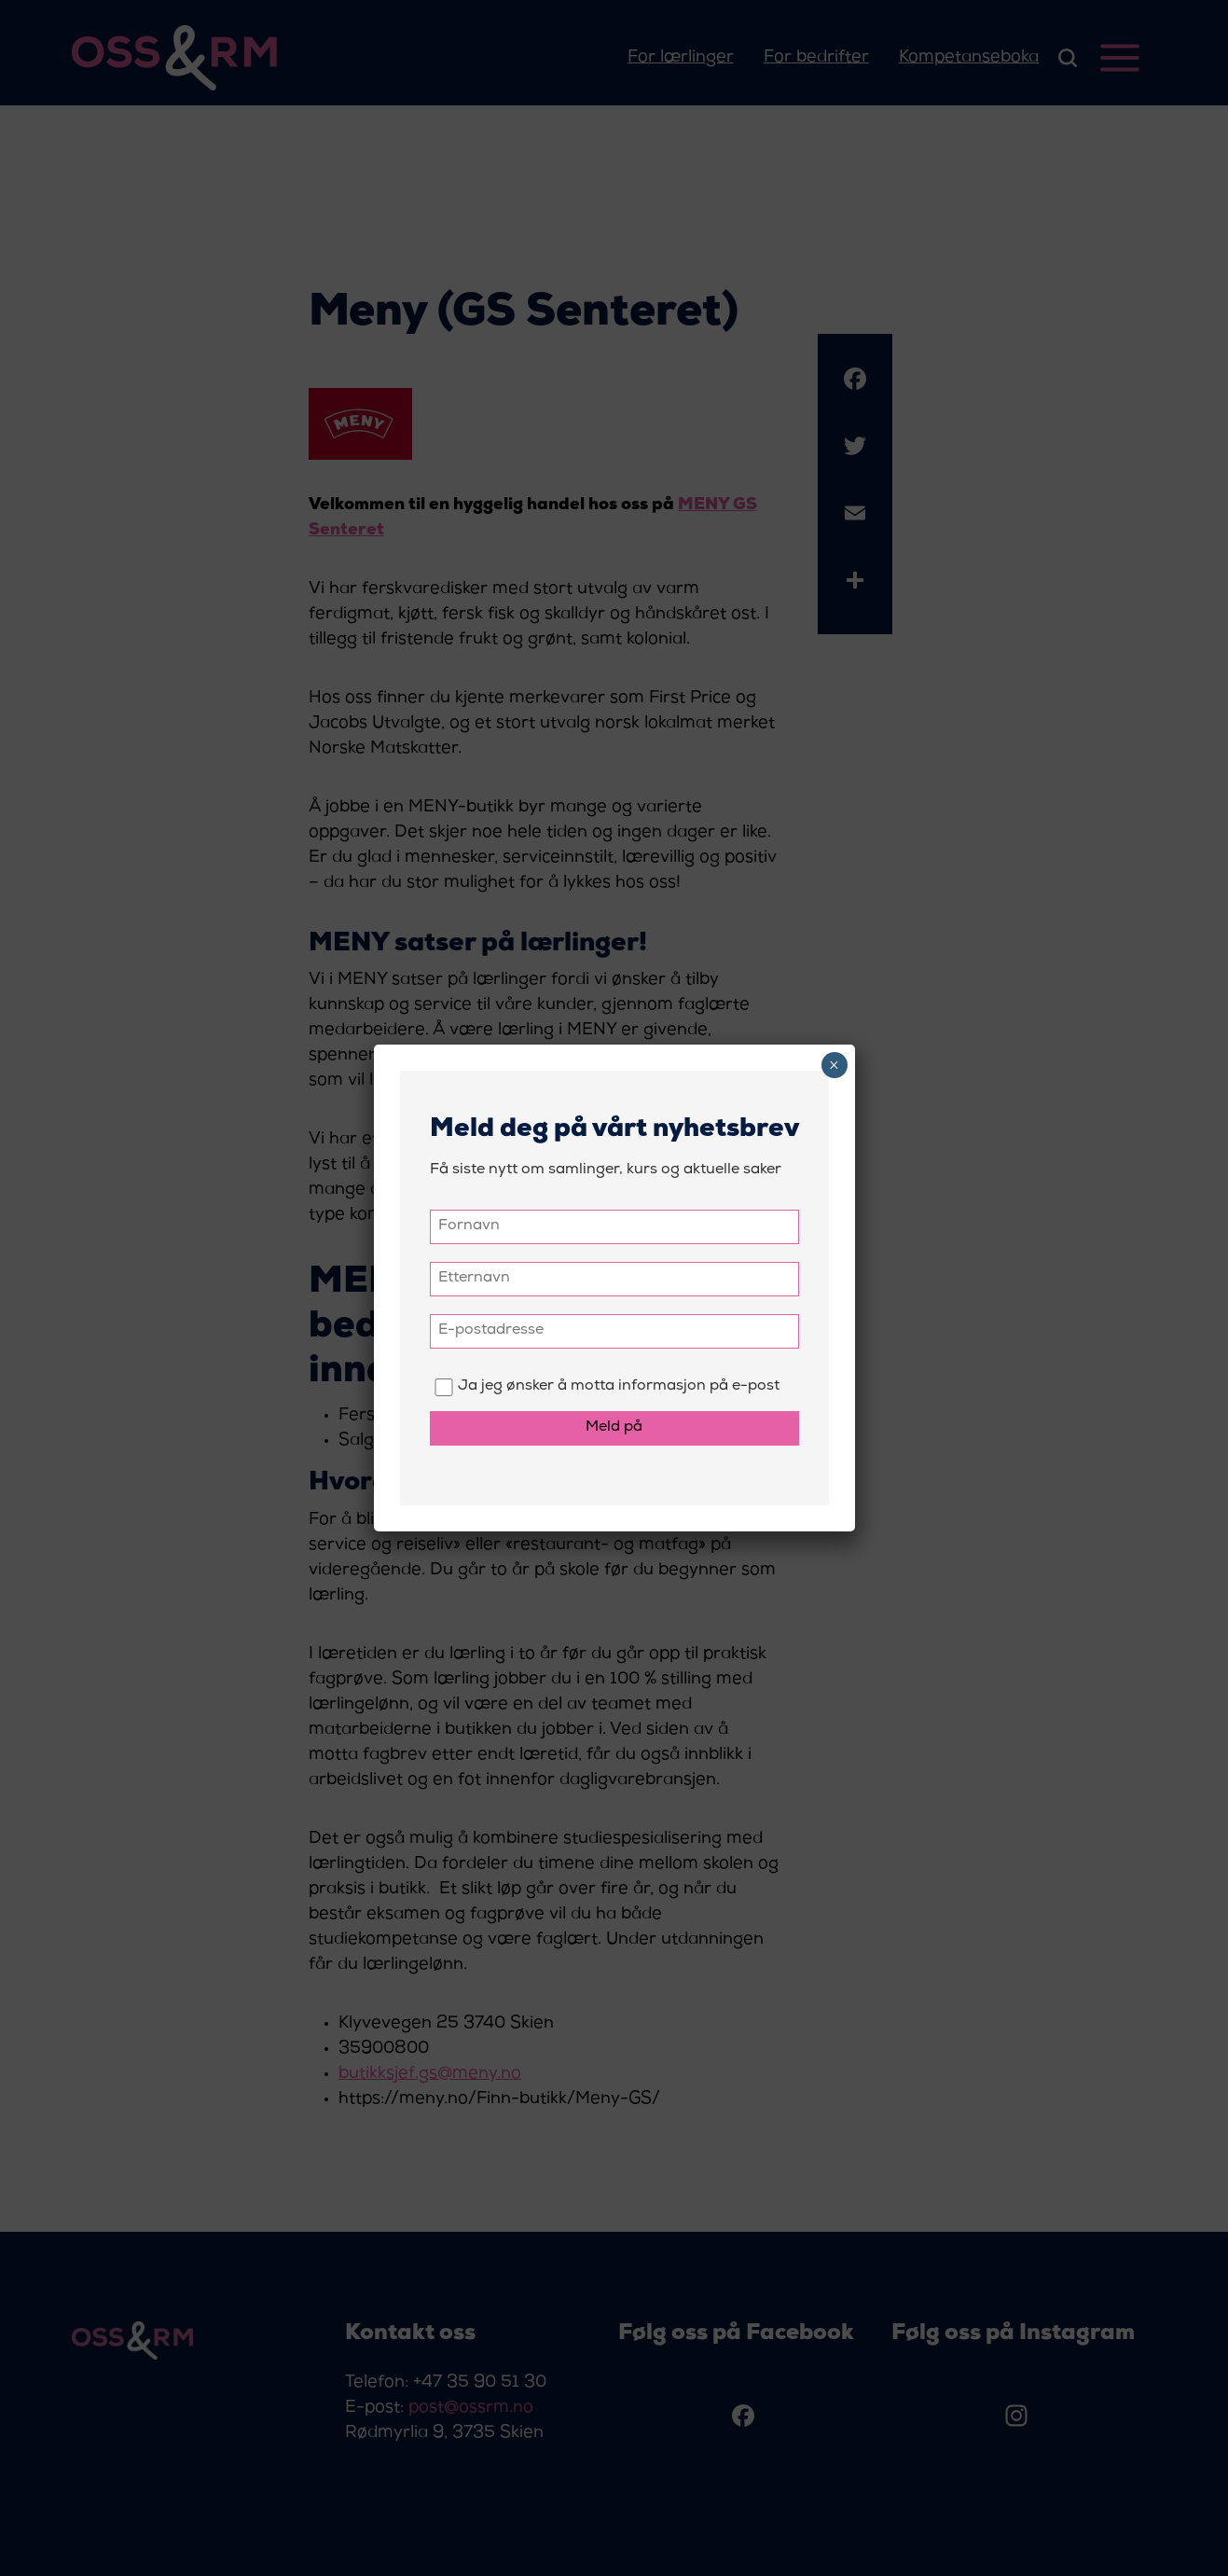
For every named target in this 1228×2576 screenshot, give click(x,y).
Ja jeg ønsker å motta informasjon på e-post (605, 1387)
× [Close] (834, 1065)
